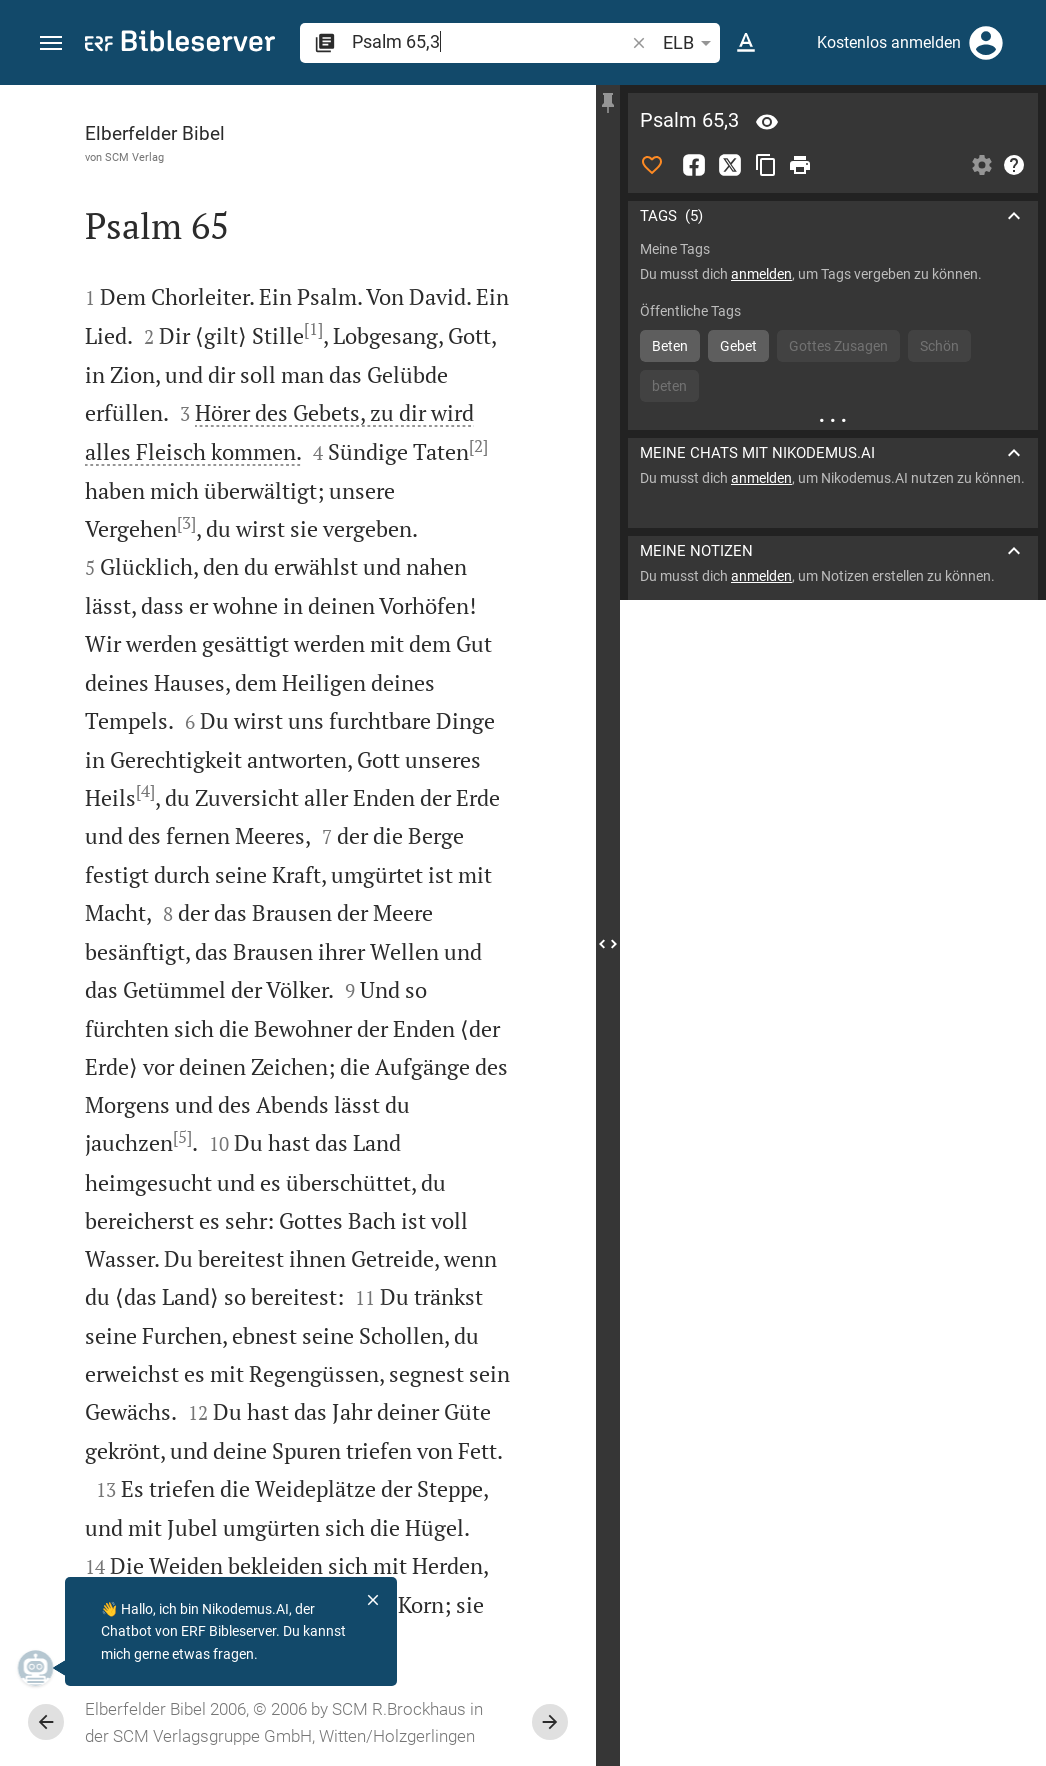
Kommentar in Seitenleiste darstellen (805, 674)
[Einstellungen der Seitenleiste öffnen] (982, 165)
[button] (51, 43)
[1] (313, 329)
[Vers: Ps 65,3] (767, 122)
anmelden (761, 274)
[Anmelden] (986, 43)
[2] (478, 446)
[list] (833, 763)
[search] (490, 41)
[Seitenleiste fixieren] (608, 103)
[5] (182, 1137)
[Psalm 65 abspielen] (833, 1101)
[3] (186, 523)
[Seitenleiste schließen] (608, 943)
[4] (145, 791)
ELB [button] (690, 43)
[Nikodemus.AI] (46, 1668)
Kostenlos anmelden (889, 42)
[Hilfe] (1014, 165)
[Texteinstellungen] (746, 43)
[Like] (652, 165)
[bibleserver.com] (180, 44)
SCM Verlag (134, 157)
